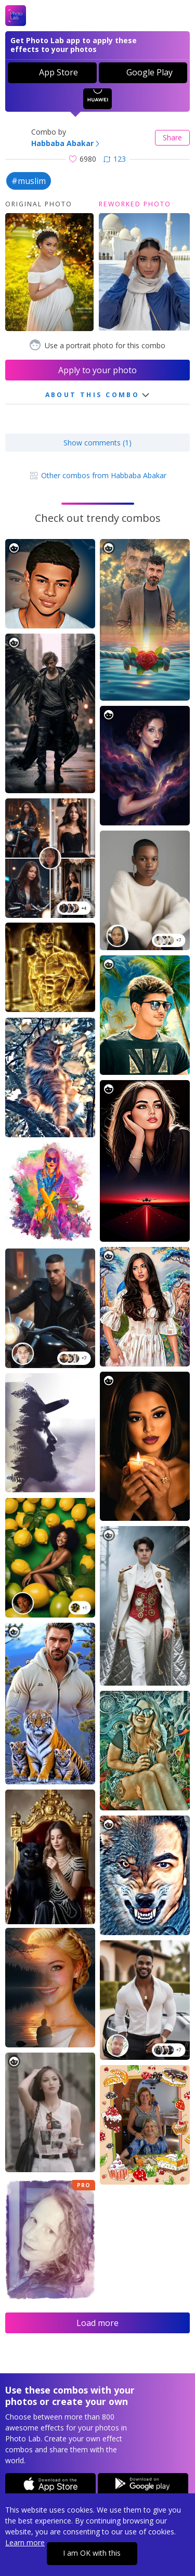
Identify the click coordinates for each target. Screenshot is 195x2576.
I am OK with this (92, 2553)
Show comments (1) (97, 443)
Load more (97, 2323)
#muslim (28, 181)
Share (172, 137)
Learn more (25, 2542)
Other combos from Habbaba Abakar (97, 475)
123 (114, 159)
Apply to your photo (97, 370)
